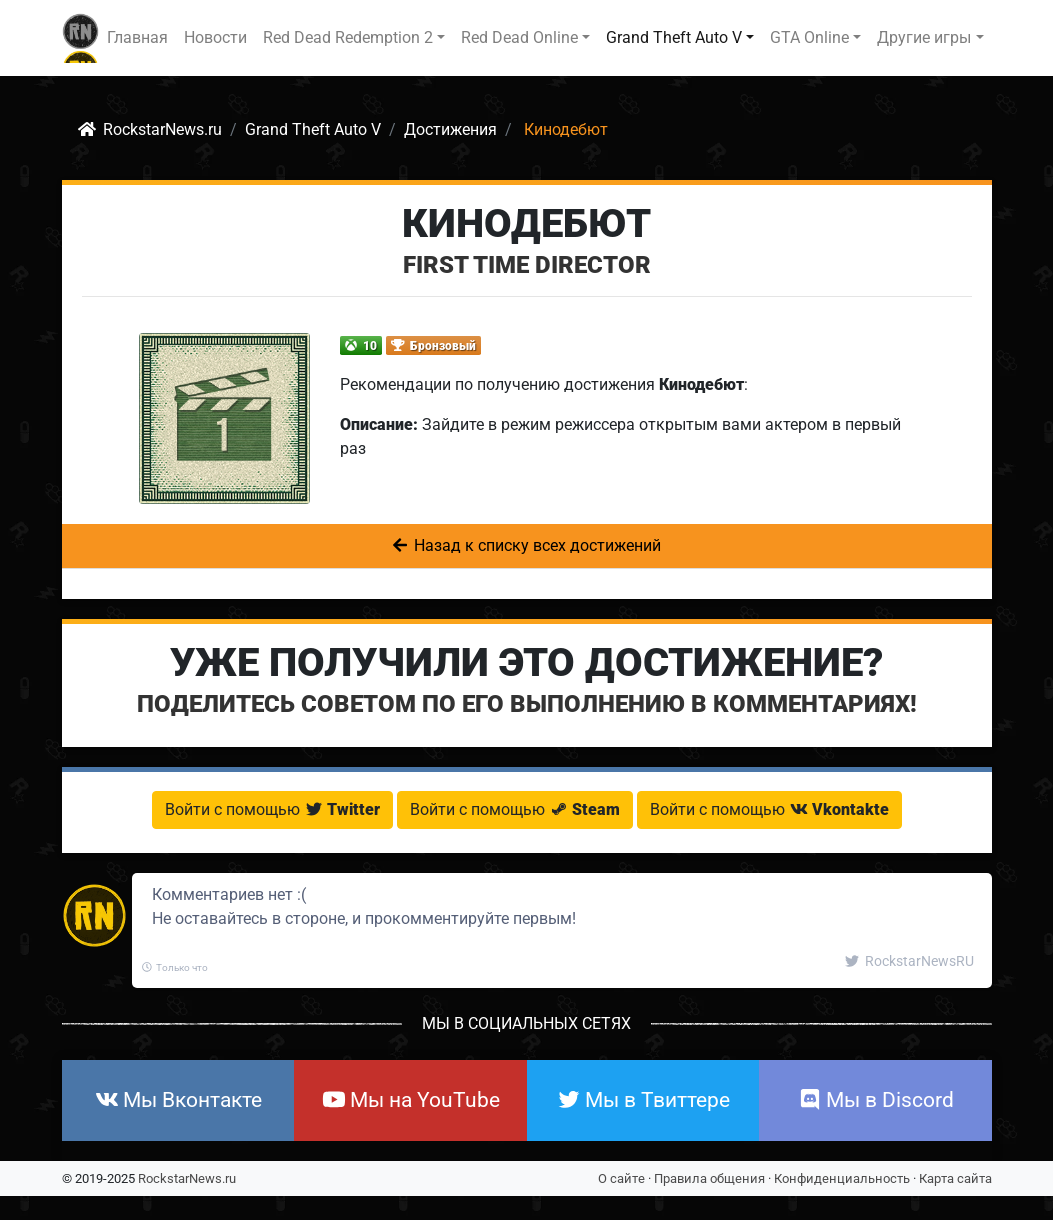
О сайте (621, 1178)
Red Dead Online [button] (519, 37)
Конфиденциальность (842, 1178)
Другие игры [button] (924, 37)
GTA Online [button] (809, 37)
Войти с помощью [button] (272, 809)
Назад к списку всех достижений (527, 545)
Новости (215, 37)
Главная (137, 37)
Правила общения (709, 1178)
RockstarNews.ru (187, 1178)
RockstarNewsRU (909, 961)
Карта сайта (955, 1178)
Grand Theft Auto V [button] (674, 37)
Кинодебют (526, 223)
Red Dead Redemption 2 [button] (348, 37)
